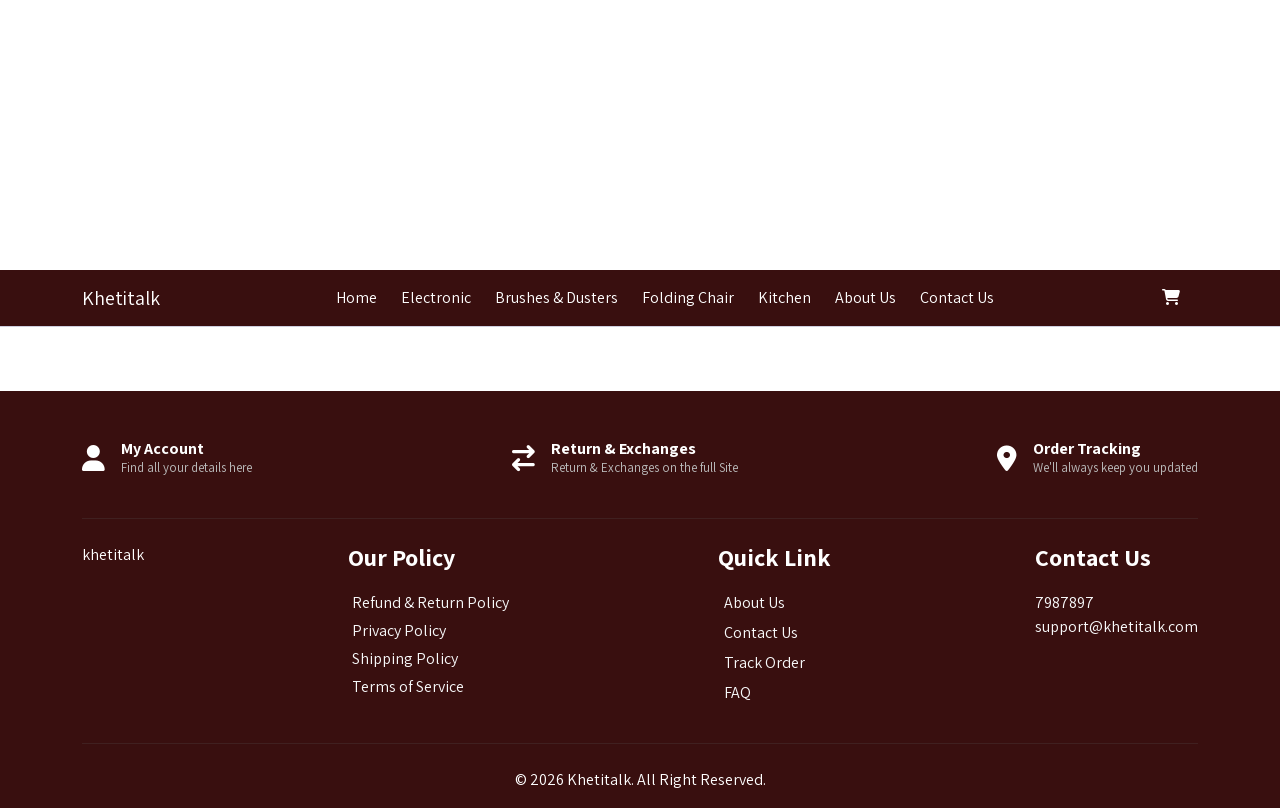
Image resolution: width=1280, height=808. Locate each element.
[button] (1176, 298)
